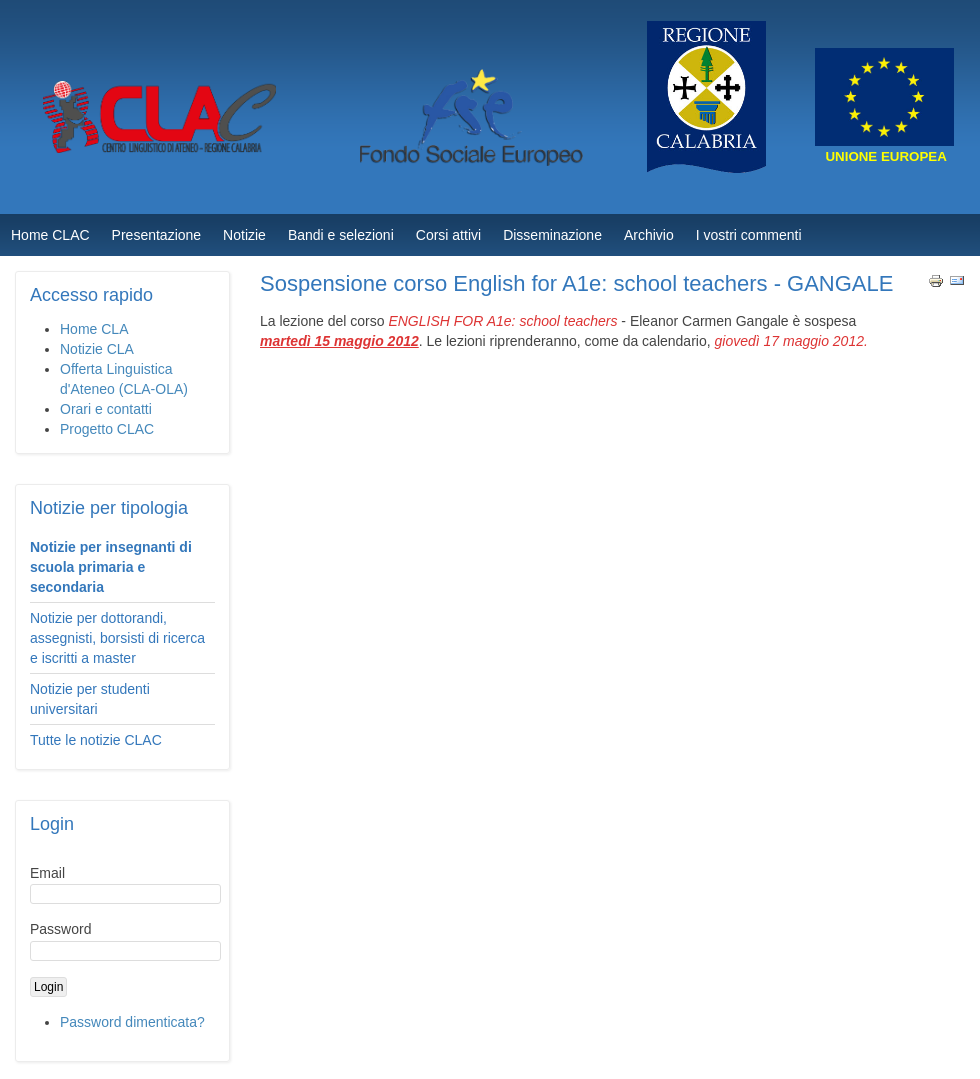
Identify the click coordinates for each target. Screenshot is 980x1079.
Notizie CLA (97, 349)
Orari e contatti (106, 409)
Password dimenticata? (132, 1022)
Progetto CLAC (107, 429)
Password (60, 929)
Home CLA (94, 329)
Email (47, 873)
